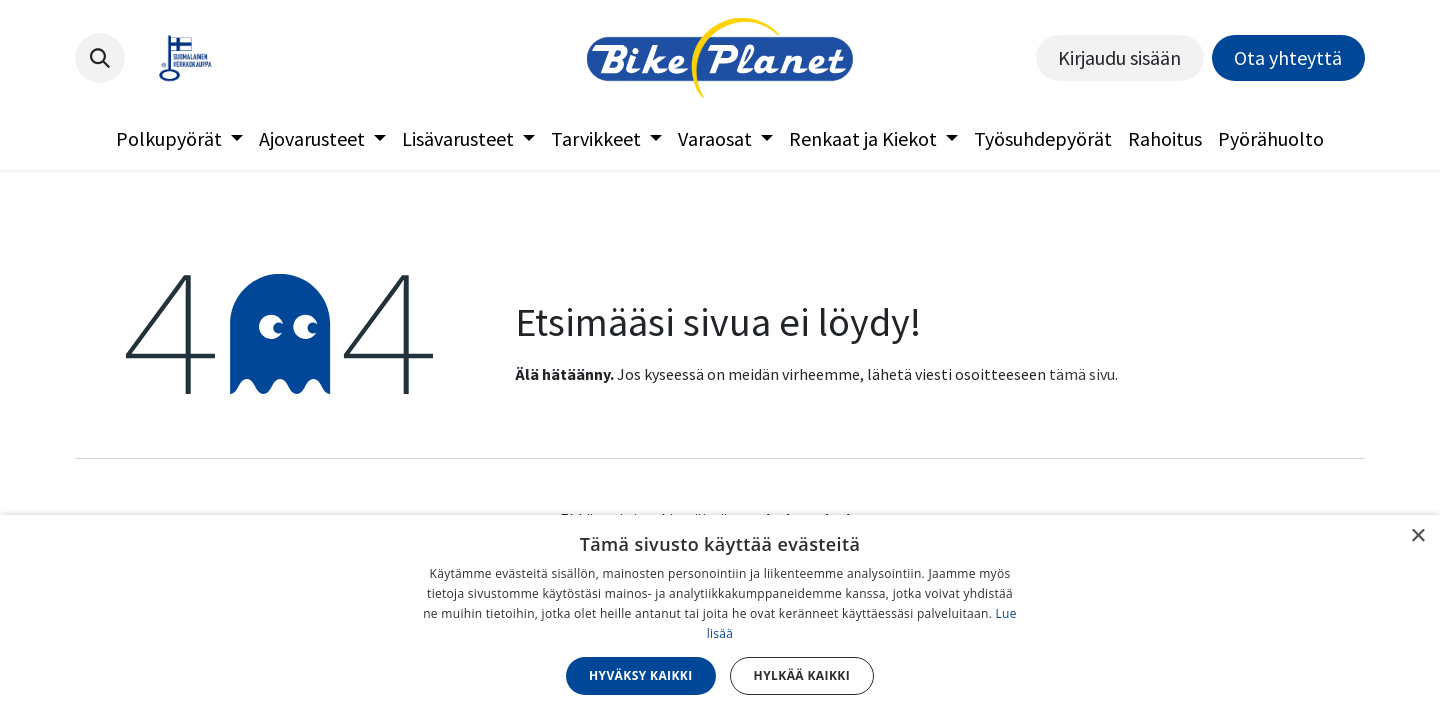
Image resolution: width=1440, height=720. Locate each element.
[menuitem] (179, 139)
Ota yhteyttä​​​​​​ (1288, 57)
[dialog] (720, 617)
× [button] (1417, 536)
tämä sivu (1082, 374)
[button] (100, 58)
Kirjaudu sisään (1119, 57)
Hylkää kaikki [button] (802, 675)
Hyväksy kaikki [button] (641, 675)
